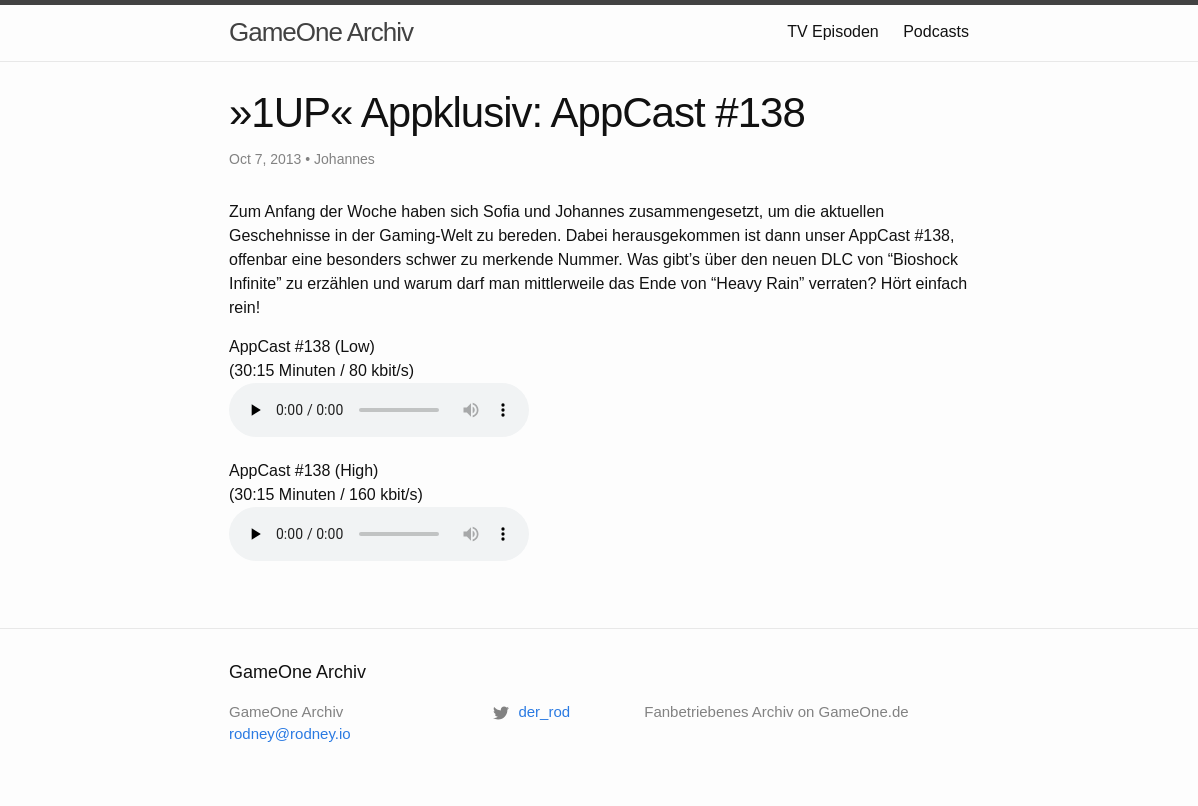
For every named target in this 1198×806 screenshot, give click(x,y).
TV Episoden (833, 31)
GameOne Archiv (321, 32)
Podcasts (936, 31)
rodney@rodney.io (290, 733)
